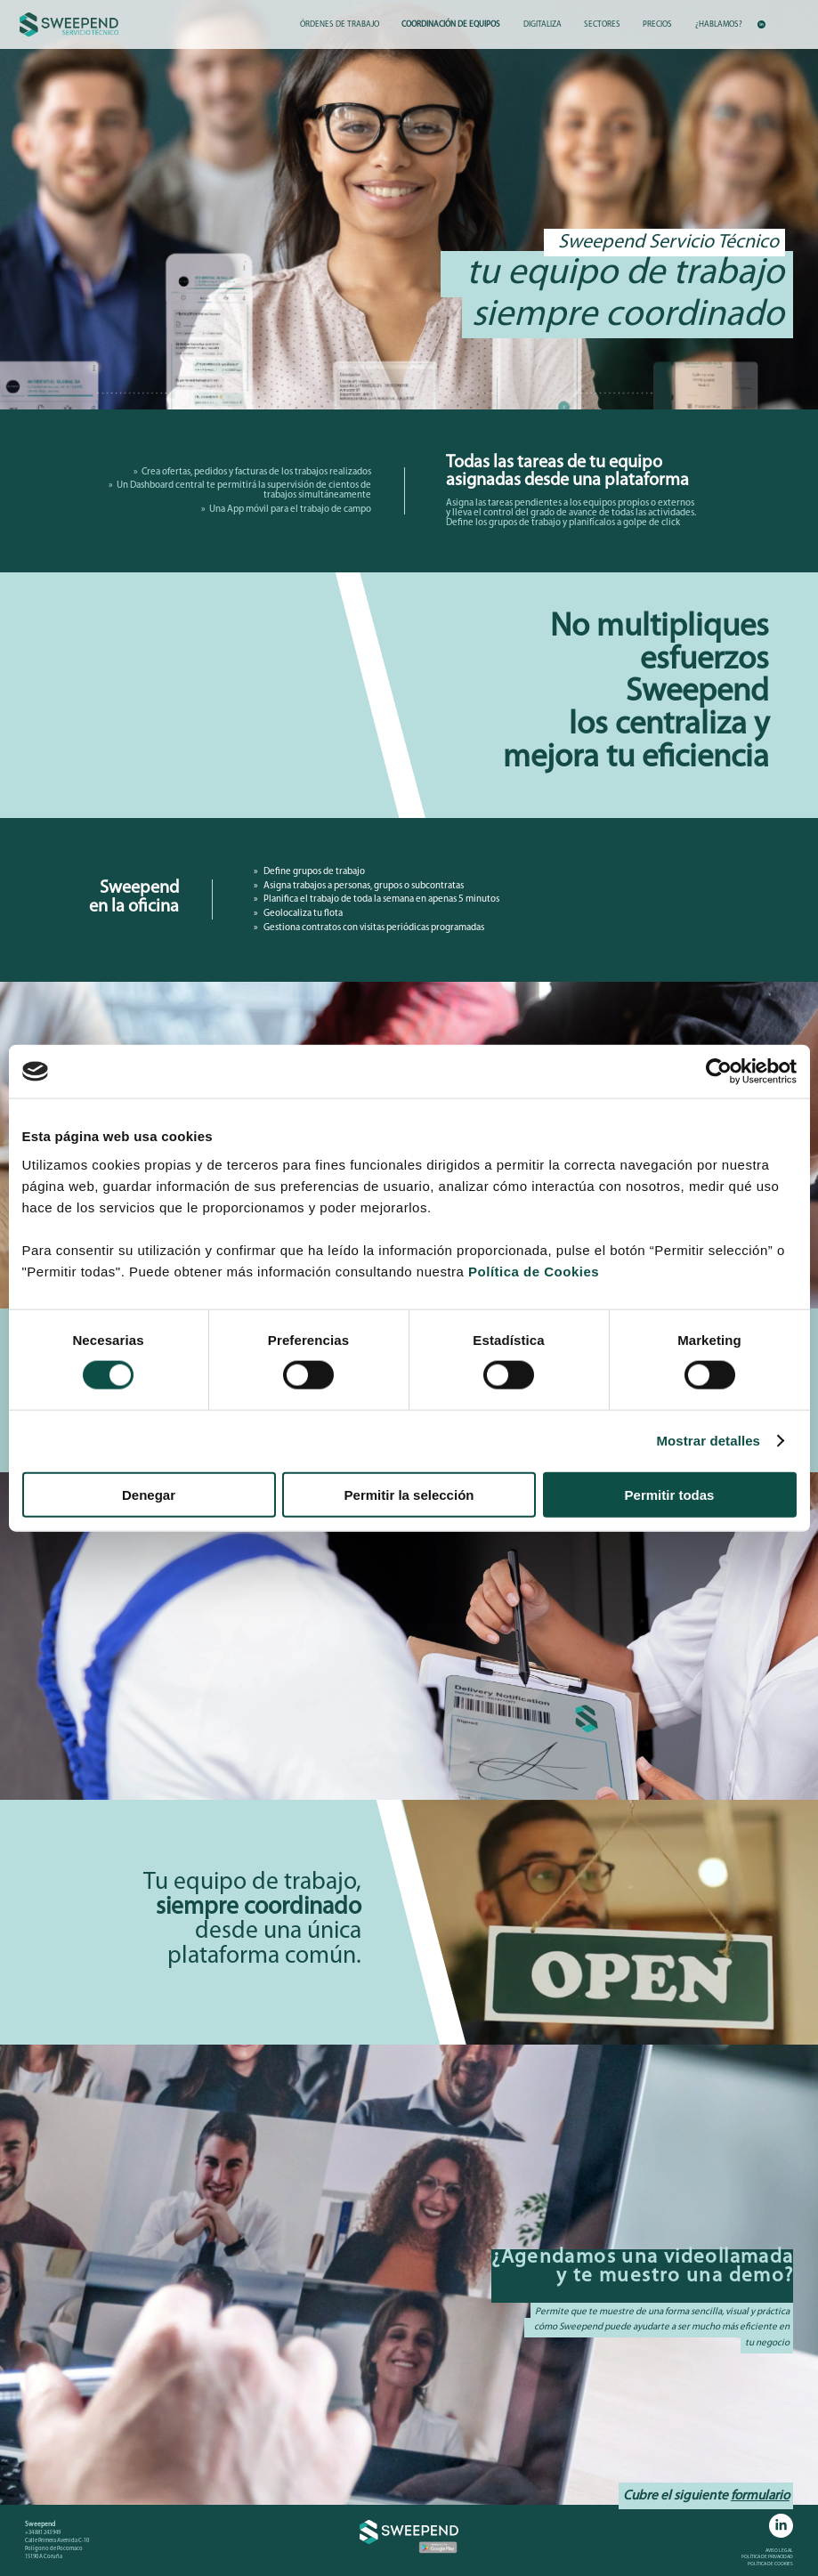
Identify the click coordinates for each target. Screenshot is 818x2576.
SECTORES (602, 24)
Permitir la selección (409, 1494)
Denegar (148, 1494)
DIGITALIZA (542, 24)
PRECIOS (657, 24)
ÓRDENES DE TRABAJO (339, 24)
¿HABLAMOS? (718, 24)
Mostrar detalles (708, 1440)
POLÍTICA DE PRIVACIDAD (767, 2557)
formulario (760, 2496)
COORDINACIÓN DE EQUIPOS (450, 24)
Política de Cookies (533, 1270)
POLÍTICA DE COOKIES (770, 2564)
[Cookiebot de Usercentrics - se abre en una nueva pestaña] (719, 1071)
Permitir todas (670, 1494)
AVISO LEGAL (779, 2550)
